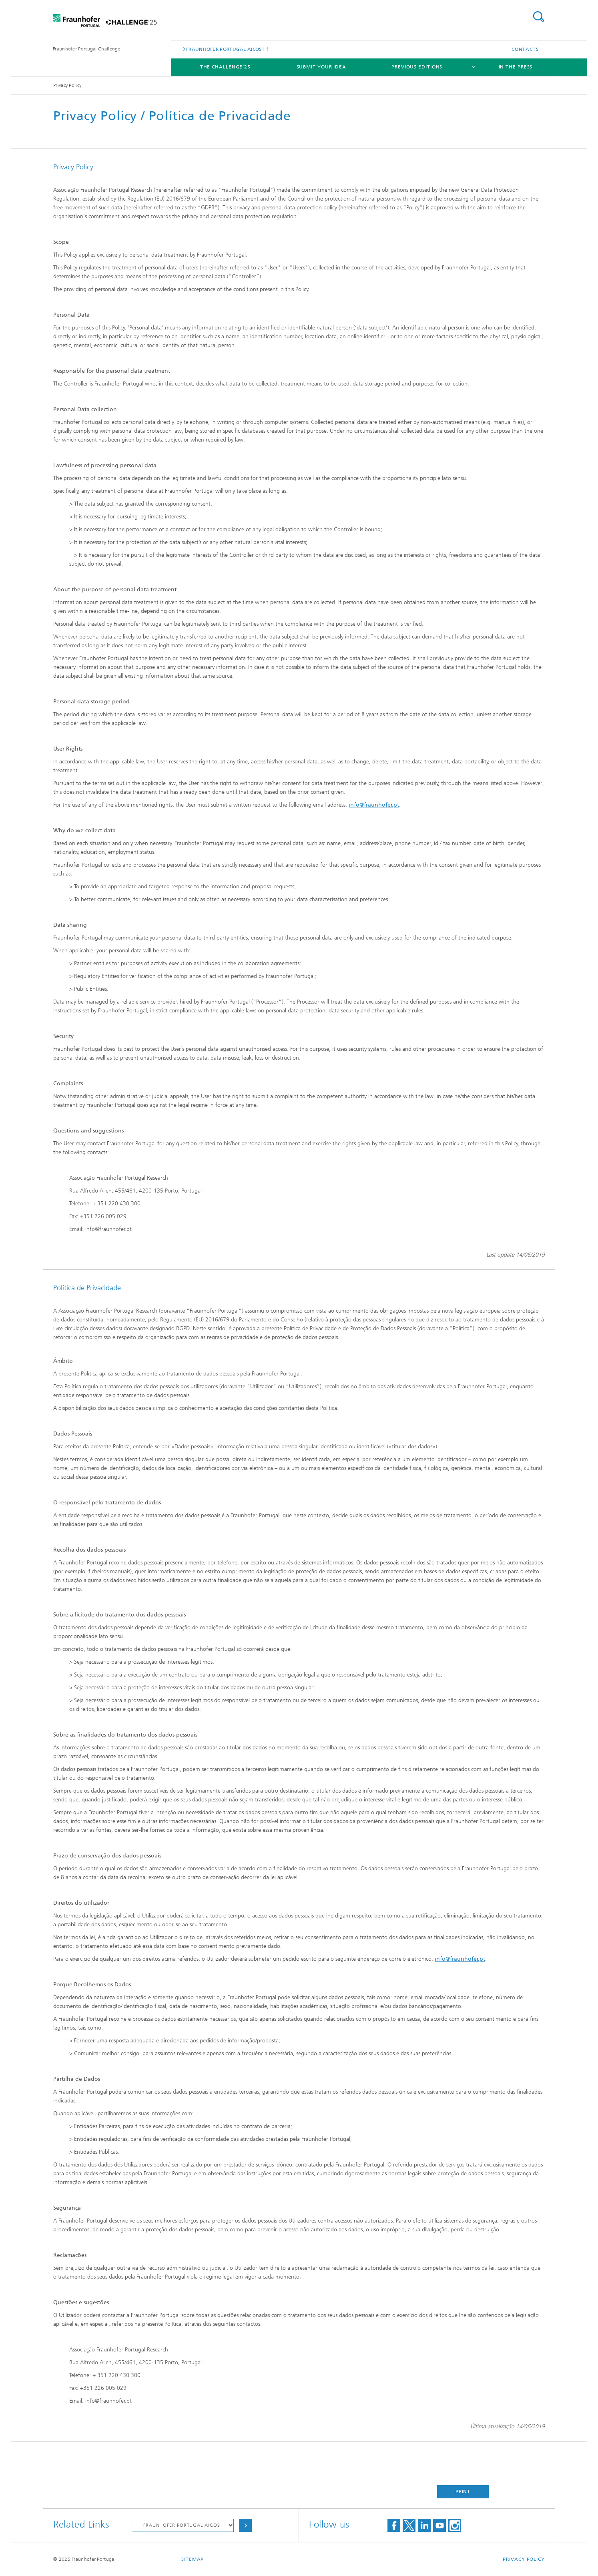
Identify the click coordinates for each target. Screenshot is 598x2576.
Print (463, 2491)
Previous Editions (416, 67)
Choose (245, 2525)
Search (538, 16)
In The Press (516, 67)
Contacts (525, 49)
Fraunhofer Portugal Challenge (86, 49)
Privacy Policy (524, 2559)
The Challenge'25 (225, 67)
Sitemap (192, 2559)
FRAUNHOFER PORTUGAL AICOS (224, 49)
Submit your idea (321, 67)
